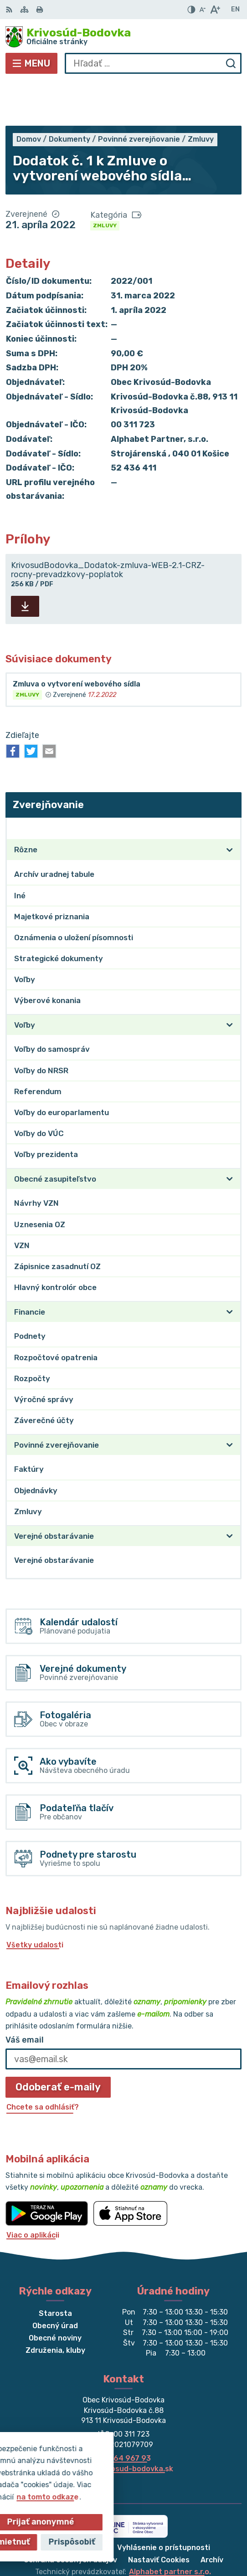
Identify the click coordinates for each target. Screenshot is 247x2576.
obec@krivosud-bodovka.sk (123, 2424)
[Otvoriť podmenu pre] (229, 805)
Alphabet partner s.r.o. (170, 2527)
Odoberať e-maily (58, 2042)
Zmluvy (105, 181)
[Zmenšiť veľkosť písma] (202, 9)
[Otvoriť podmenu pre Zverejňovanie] (229, 783)
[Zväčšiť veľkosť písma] (215, 9)
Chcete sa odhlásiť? (42, 2062)
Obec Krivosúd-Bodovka (152, 2539)
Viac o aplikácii (32, 2190)
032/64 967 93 (124, 2413)
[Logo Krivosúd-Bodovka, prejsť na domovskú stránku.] (123, 36)
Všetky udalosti (34, 1900)
